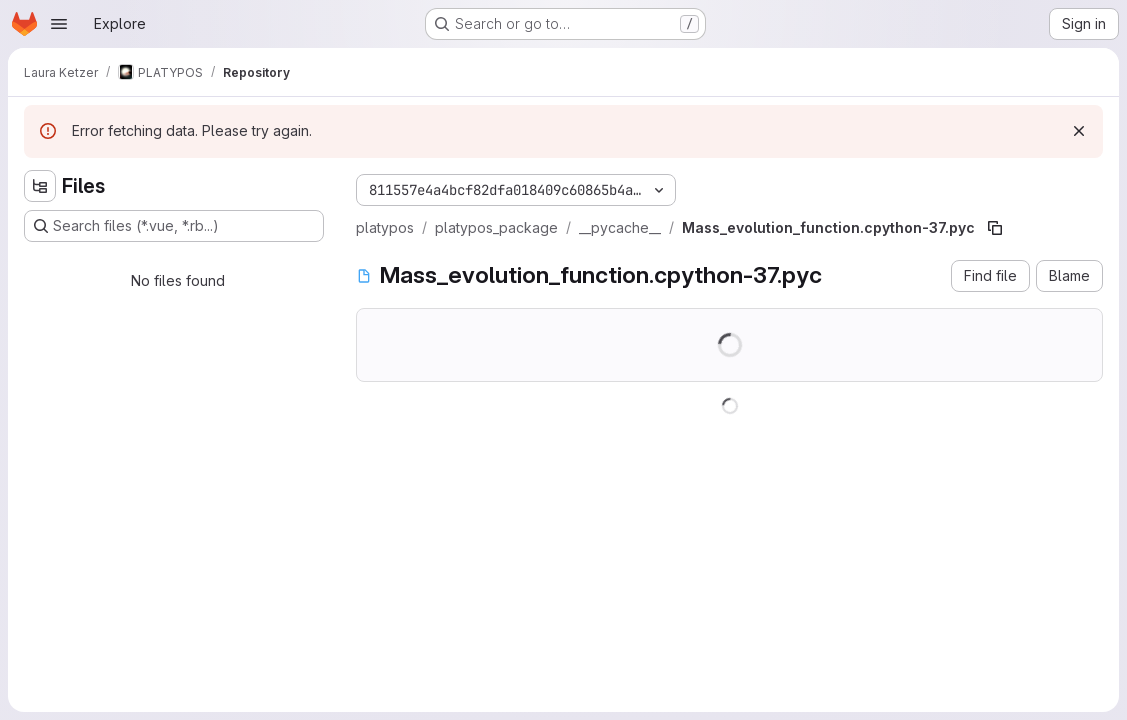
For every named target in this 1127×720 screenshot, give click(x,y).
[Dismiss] (1079, 131)
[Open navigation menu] (59, 24)
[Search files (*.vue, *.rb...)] (174, 226)
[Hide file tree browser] (40, 186)
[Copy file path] (995, 228)
